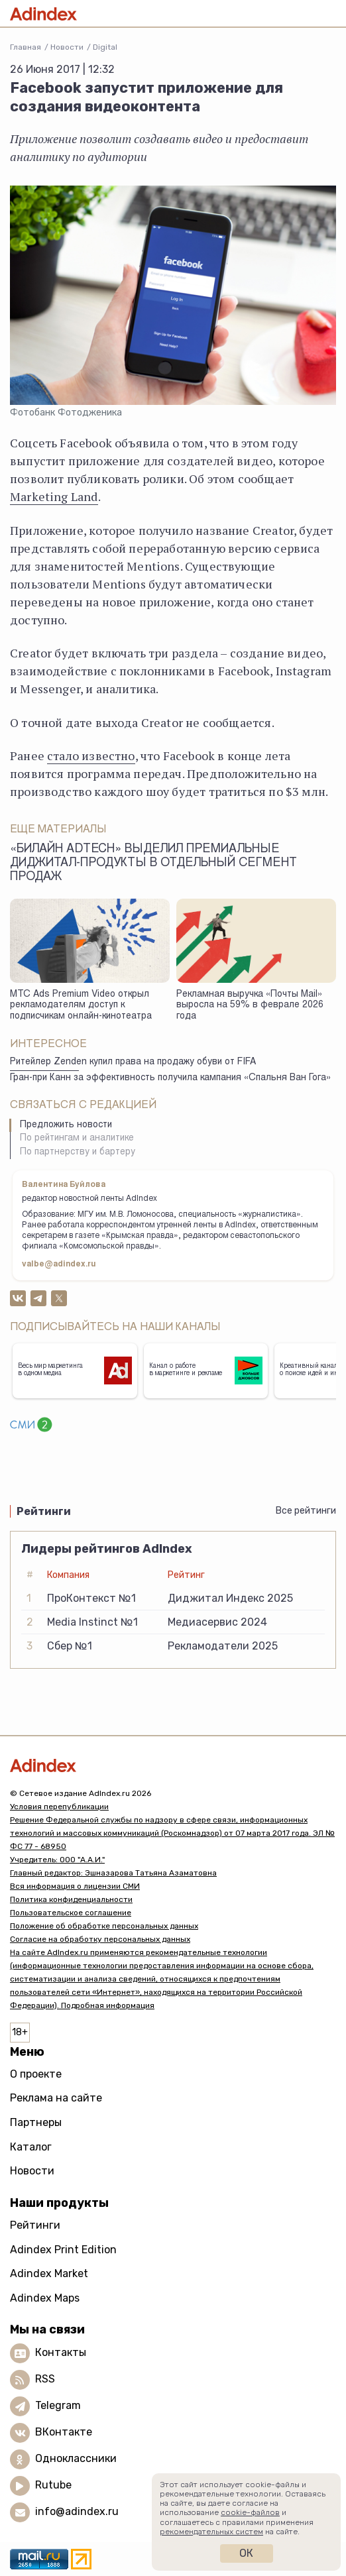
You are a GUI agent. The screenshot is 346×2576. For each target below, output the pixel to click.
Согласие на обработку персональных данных (100, 1939)
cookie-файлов (250, 2512)
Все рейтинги (306, 1510)
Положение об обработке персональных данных (104, 1926)
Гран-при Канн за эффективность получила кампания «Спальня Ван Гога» (170, 1078)
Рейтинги (35, 2225)
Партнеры (36, 2122)
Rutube (53, 2485)
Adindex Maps (45, 2298)
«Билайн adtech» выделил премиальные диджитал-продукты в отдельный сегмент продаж (153, 863)
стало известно (91, 755)
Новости (67, 47)
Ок (246, 2553)
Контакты (60, 2353)
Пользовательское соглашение (70, 1912)
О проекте (36, 2074)
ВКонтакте (63, 2432)
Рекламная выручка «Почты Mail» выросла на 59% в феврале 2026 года (249, 1005)
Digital (105, 47)
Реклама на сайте (56, 2098)
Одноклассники (76, 2459)
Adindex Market (49, 2273)
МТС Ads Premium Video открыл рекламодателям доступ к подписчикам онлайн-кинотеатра (81, 1005)
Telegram (58, 2406)
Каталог (31, 2147)
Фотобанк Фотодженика (66, 412)
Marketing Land (54, 496)
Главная (25, 47)
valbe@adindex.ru (59, 1264)
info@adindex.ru (77, 2512)
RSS (45, 2379)
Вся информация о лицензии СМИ (75, 1886)
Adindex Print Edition (63, 2249)
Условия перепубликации (59, 1806)
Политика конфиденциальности (71, 1899)
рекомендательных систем (211, 2531)
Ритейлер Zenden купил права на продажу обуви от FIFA (133, 1062)
